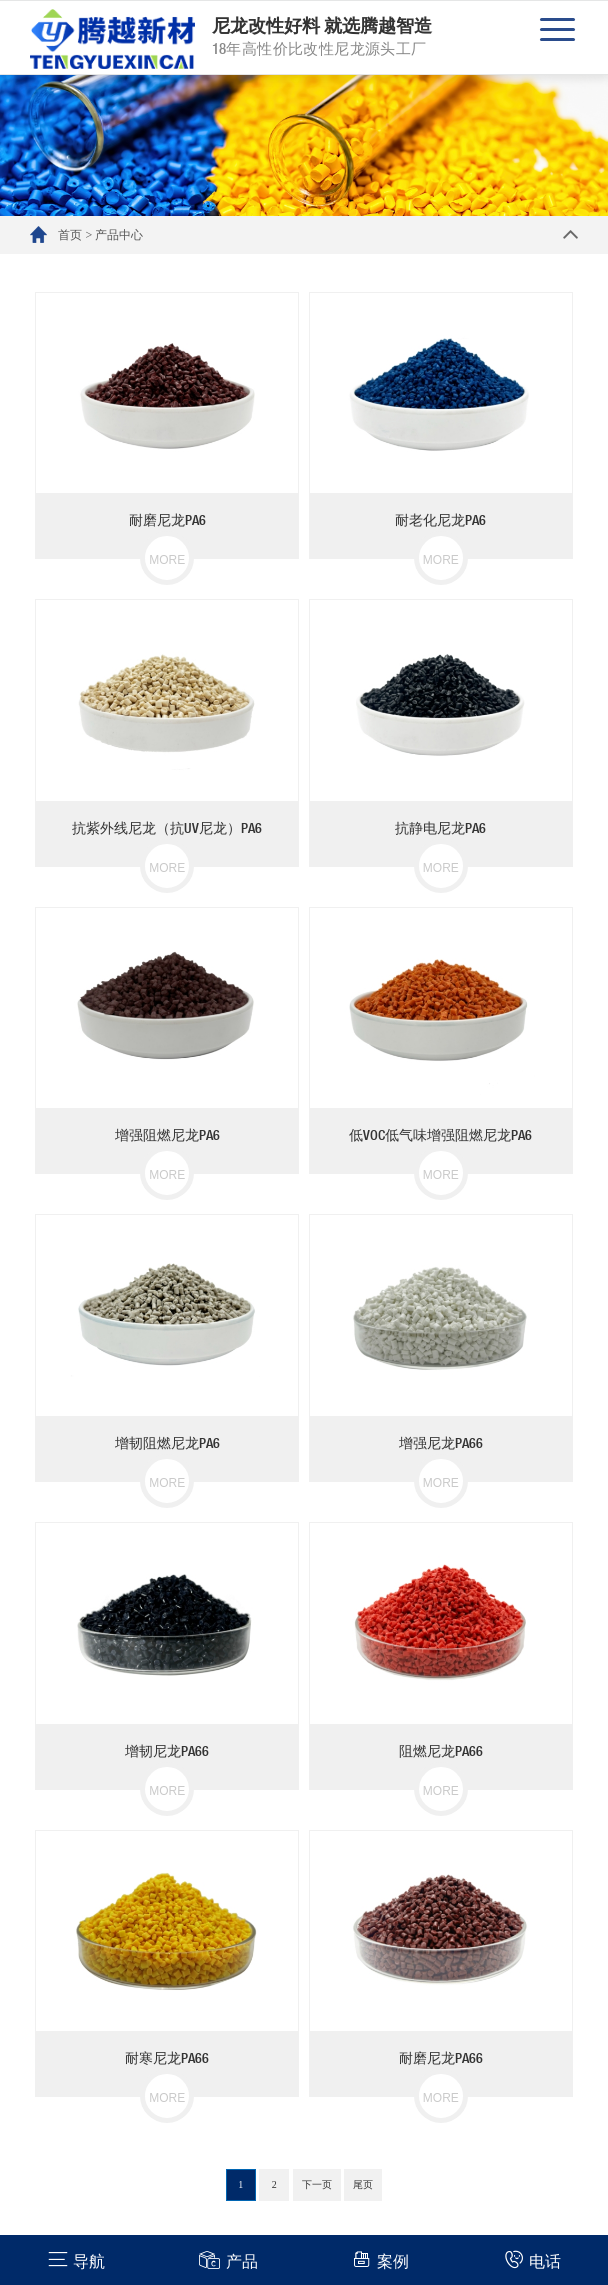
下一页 (317, 2184)
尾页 (363, 2184)
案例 (380, 2259)
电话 (532, 2259)
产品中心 (119, 235)
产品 (228, 2259)
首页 (70, 235)
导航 (76, 2259)
